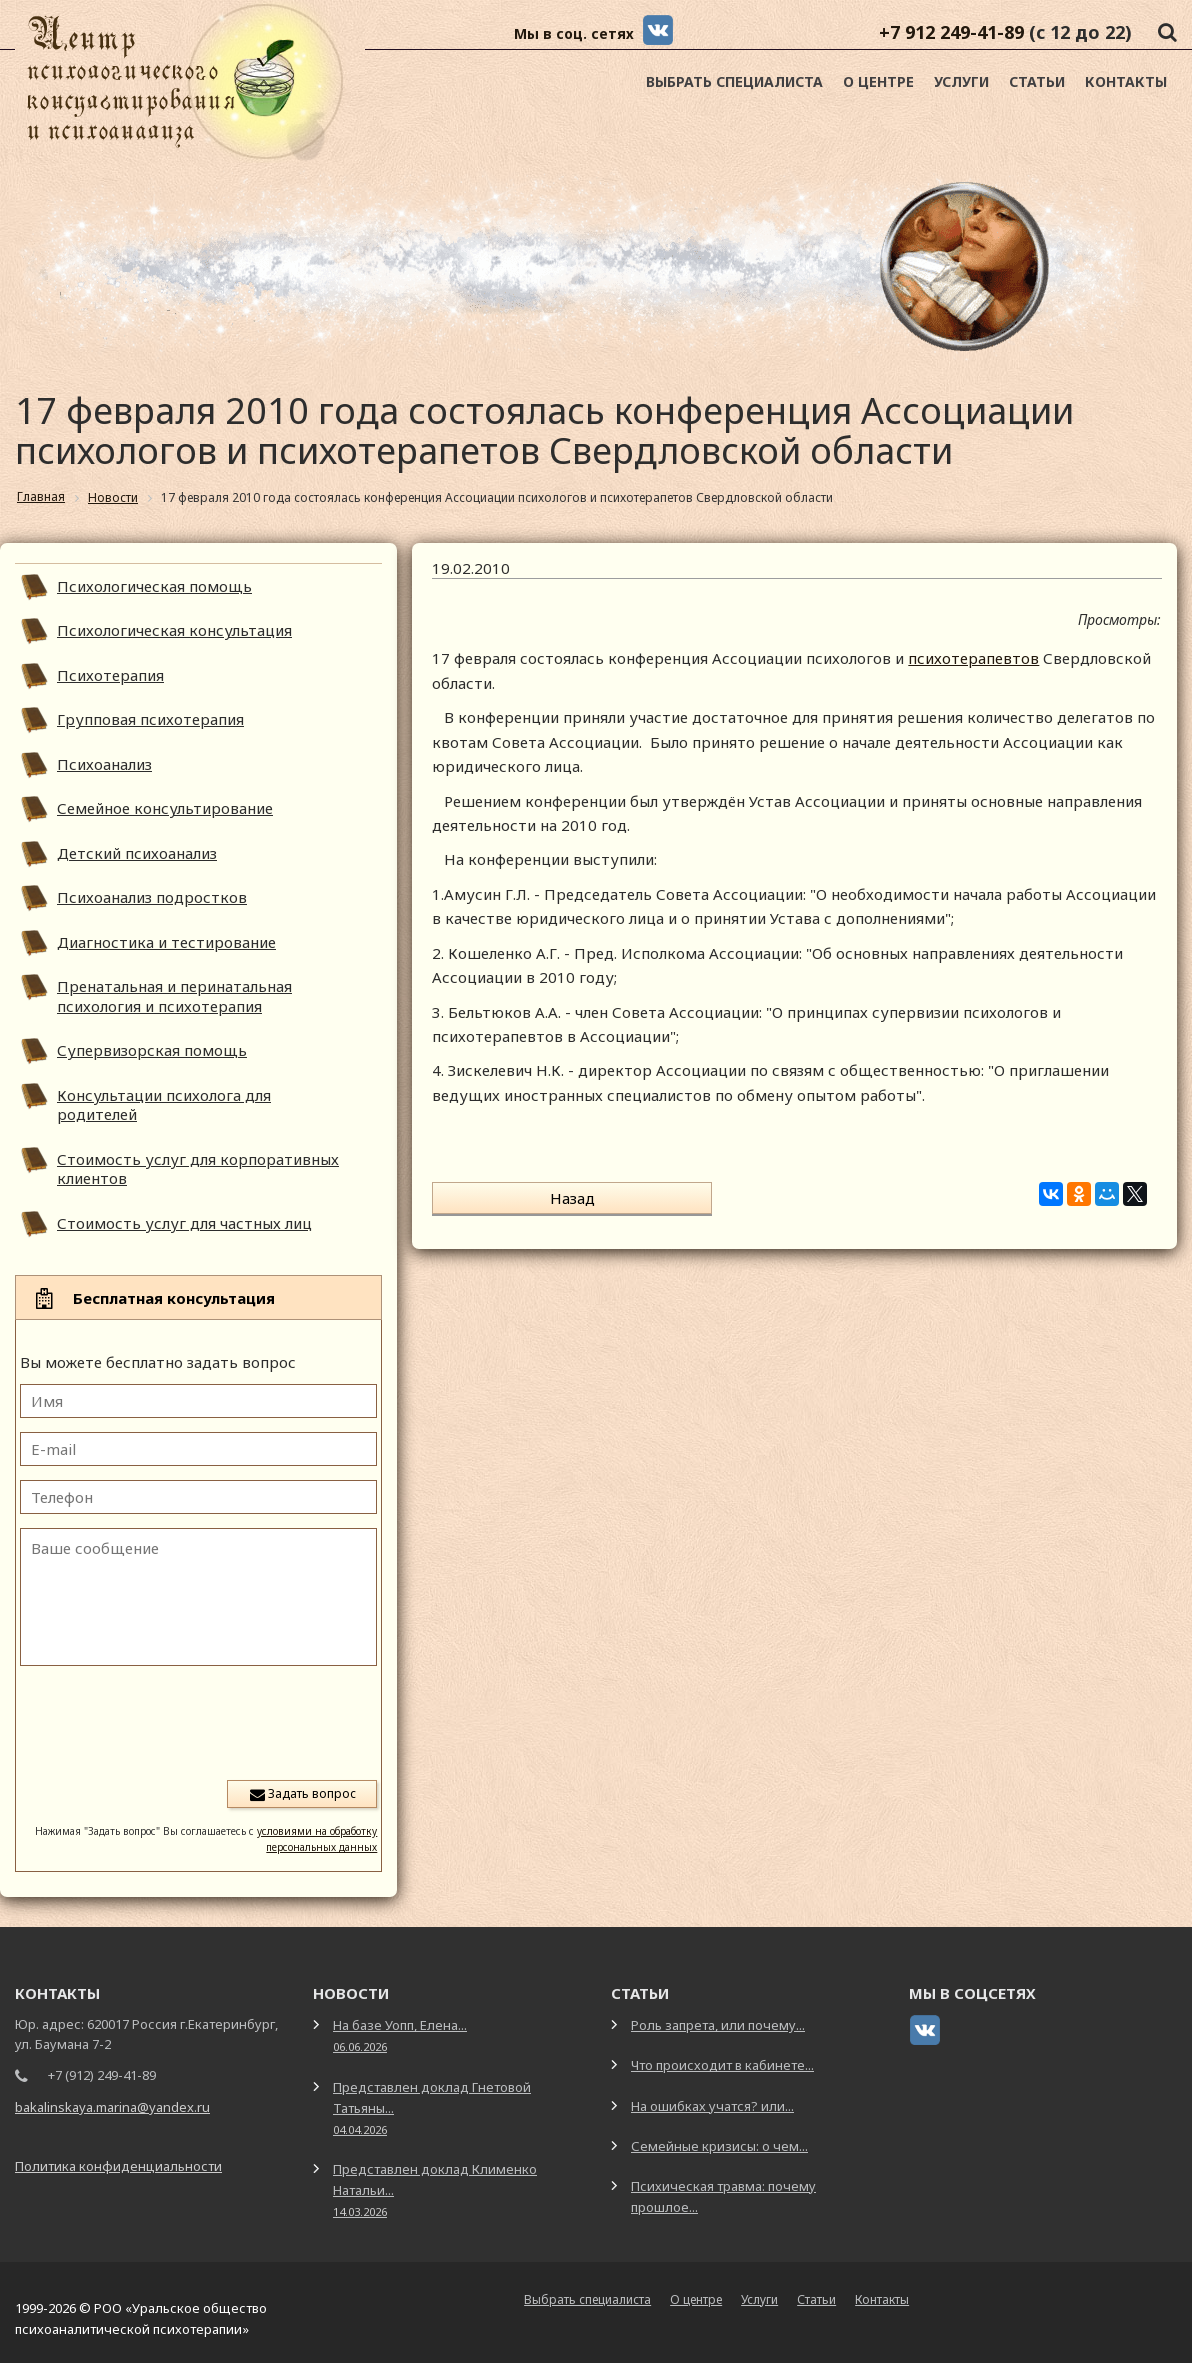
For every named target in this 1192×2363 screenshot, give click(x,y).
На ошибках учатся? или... (712, 2106)
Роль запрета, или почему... (718, 2025)
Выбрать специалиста (734, 81)
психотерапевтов (973, 658)
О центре (878, 81)
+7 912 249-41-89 (951, 32)
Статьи (1037, 81)
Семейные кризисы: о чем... (719, 2146)
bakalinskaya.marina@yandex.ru (112, 2107)
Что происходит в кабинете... (722, 2065)
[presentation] (225, 1721)
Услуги (961, 81)
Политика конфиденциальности (118, 2166)
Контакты (1126, 81)
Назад (509, 1198)
